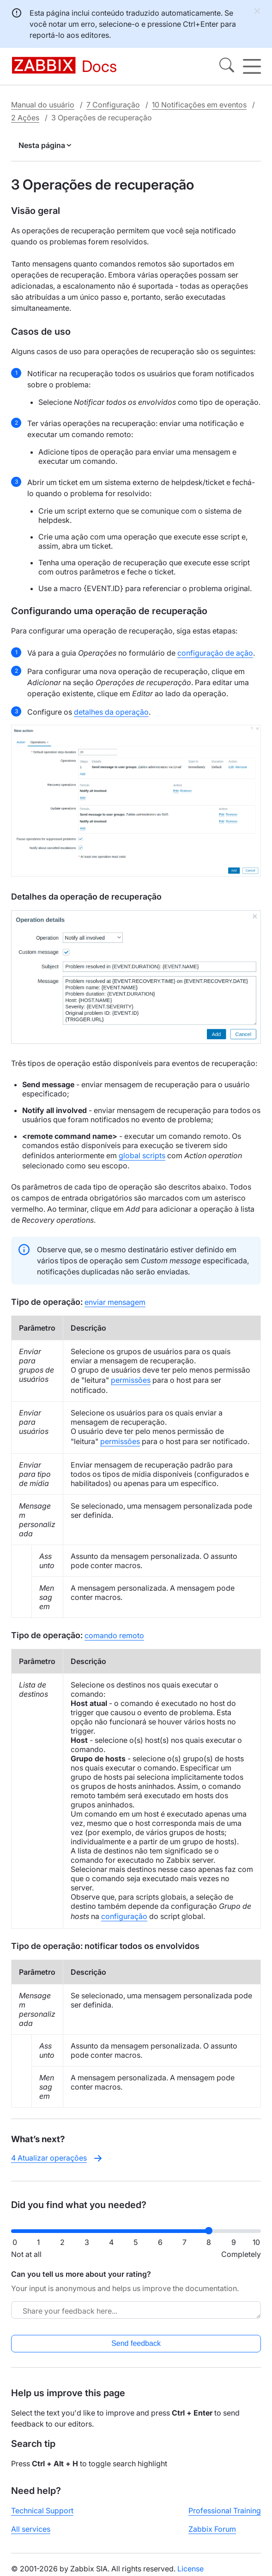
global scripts (142, 1155)
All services (30, 2529)
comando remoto (114, 1635)
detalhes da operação (111, 712)
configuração (124, 1916)
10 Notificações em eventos (199, 104)
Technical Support (42, 2510)
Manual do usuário (42, 104)
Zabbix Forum (212, 2529)
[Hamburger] (252, 66)
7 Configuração (113, 104)
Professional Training (224, 2510)
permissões (131, 1380)
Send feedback (136, 2343)
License (190, 2568)
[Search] (226, 66)
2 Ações (25, 117)
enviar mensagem (115, 1302)
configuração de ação (215, 652)
